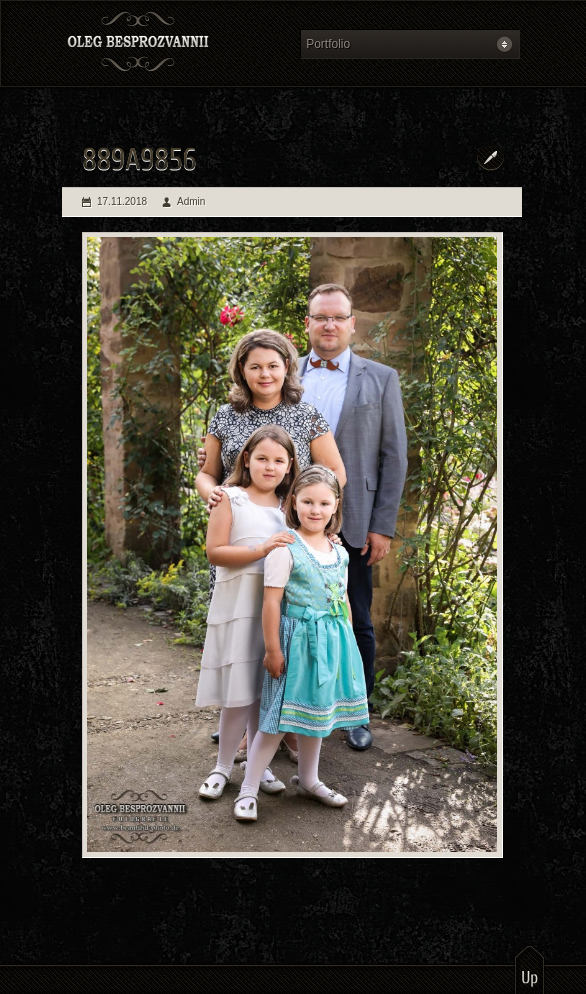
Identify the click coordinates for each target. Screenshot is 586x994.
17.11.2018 (122, 201)
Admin (191, 201)
